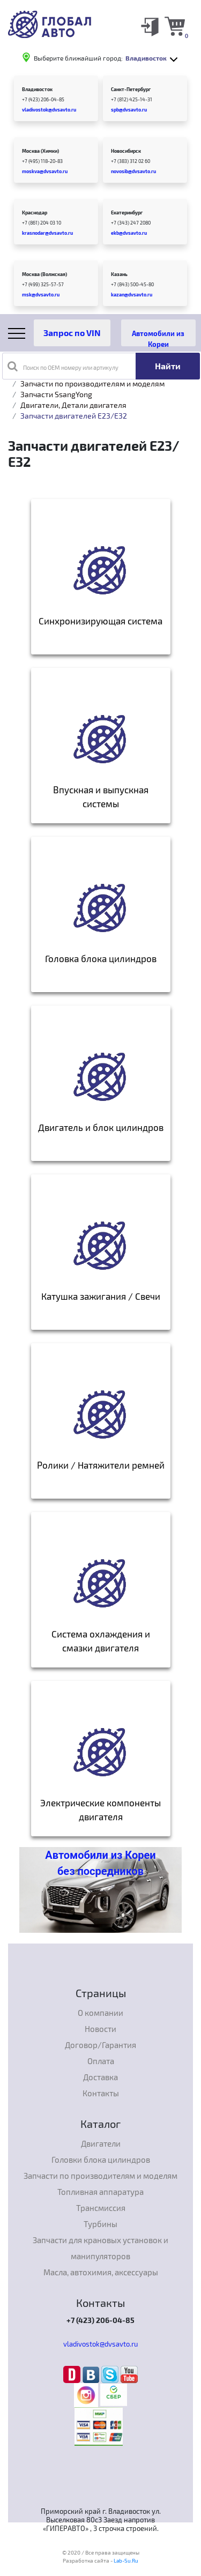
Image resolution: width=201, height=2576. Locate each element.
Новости (100, 2029)
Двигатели (101, 2143)
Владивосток (37, 89)
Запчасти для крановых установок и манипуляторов (100, 2248)
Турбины (100, 2224)
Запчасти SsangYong (56, 394)
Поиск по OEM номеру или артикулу (63, 366)
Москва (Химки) (40, 151)
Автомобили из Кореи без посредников (100, 1863)
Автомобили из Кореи (158, 337)
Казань (119, 274)
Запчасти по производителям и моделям (92, 383)
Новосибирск (126, 151)
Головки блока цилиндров (100, 2159)
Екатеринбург (127, 212)
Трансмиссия (100, 2208)
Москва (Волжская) (44, 274)
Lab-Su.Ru (126, 2560)
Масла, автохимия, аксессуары (100, 2272)
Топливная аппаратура (100, 2192)
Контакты (101, 2093)
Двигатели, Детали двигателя (73, 405)
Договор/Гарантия (100, 2045)
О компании (100, 2012)
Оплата (100, 2061)
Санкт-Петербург (131, 89)
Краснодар (34, 212)
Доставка (100, 2077)
